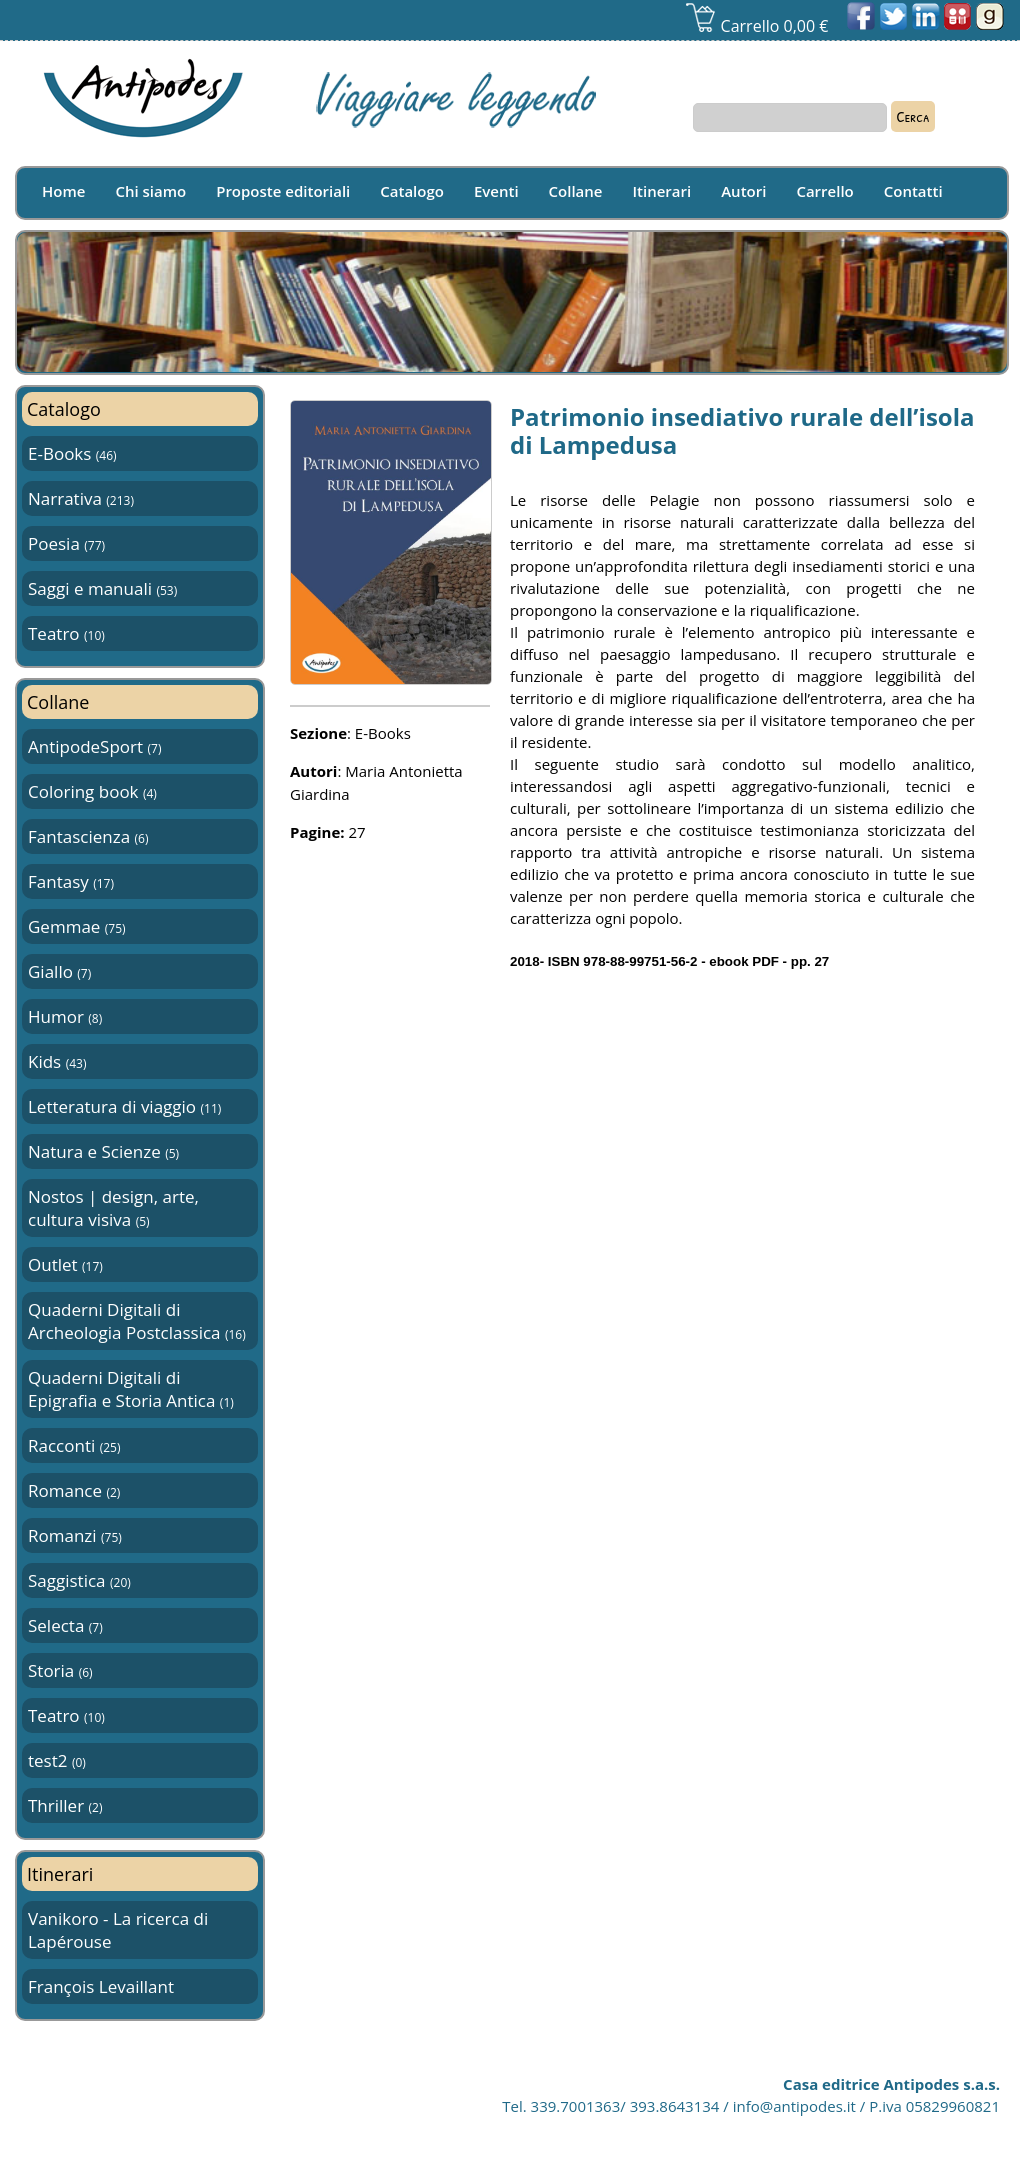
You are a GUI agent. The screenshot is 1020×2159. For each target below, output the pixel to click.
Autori (743, 191)
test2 (57, 1760)
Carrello (824, 191)
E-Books (72, 453)
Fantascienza (88, 836)
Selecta (65, 1625)
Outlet (65, 1264)
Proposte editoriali (283, 191)
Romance (74, 1490)
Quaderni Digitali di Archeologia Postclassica (137, 1321)
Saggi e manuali (102, 588)
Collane (576, 191)
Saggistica (79, 1580)
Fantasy (71, 881)
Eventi (496, 191)
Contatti (913, 191)
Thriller (65, 1805)
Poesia (66, 543)
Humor (65, 1016)
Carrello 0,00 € (756, 26)
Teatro (66, 633)
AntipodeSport (94, 746)
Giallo (59, 971)
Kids (57, 1061)
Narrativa (81, 498)
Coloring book (92, 791)
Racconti (74, 1445)
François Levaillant (101, 1986)
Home (63, 191)
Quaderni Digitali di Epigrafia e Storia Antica (131, 1389)
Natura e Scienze (103, 1151)
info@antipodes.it (794, 2106)
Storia (60, 1670)
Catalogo (412, 191)
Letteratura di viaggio (124, 1106)
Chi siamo (150, 191)
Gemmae (77, 926)
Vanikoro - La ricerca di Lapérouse (118, 1930)
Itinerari (662, 191)
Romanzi (75, 1535)
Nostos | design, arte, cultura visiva (113, 1208)
